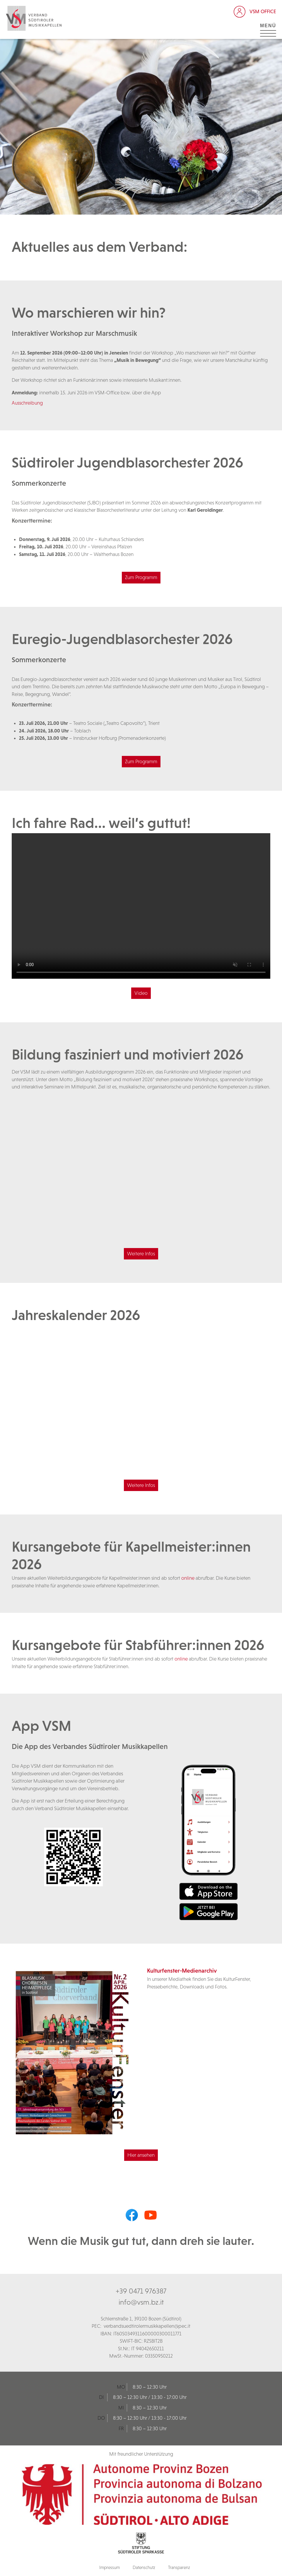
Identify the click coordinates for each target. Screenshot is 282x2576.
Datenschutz (144, 2567)
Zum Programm (141, 577)
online (187, 1578)
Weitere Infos (141, 1254)
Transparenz (179, 2567)
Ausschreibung (27, 403)
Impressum (109, 2567)
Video (141, 993)
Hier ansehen (141, 2155)
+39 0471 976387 (141, 2291)
